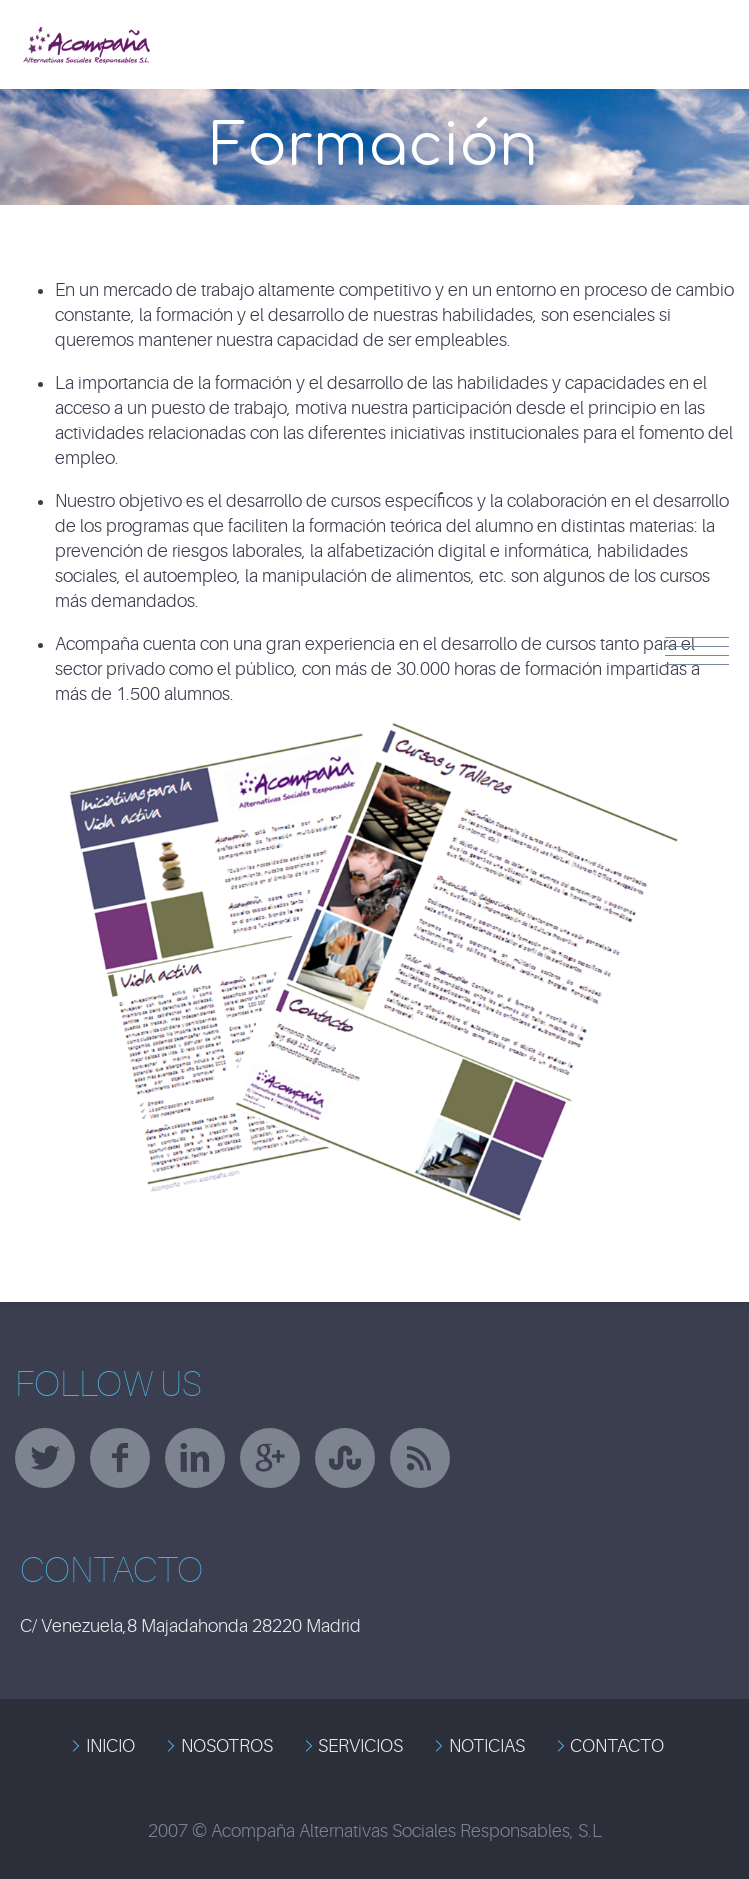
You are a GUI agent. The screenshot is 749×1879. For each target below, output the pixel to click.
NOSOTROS (227, 1746)
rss (420, 1458)
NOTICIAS (487, 1746)
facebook (120, 1458)
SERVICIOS (360, 1746)
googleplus (270, 1458)
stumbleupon (345, 1458)
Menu (697, 651)
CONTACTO (617, 1746)
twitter (45, 1458)
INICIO (110, 1746)
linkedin (195, 1458)
